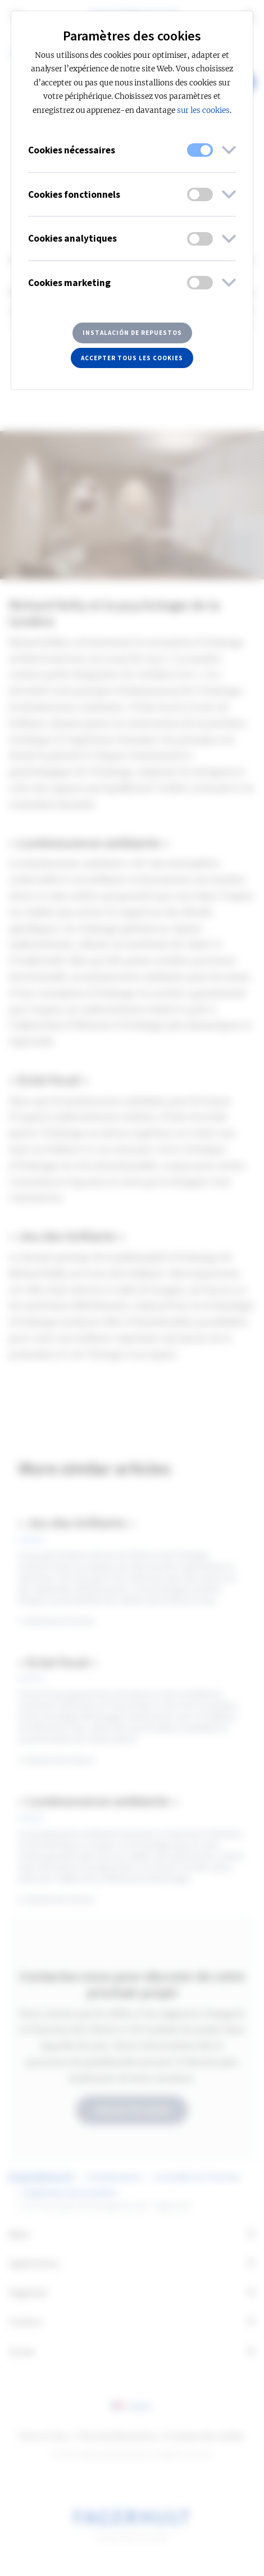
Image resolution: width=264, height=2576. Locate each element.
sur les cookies (203, 110)
